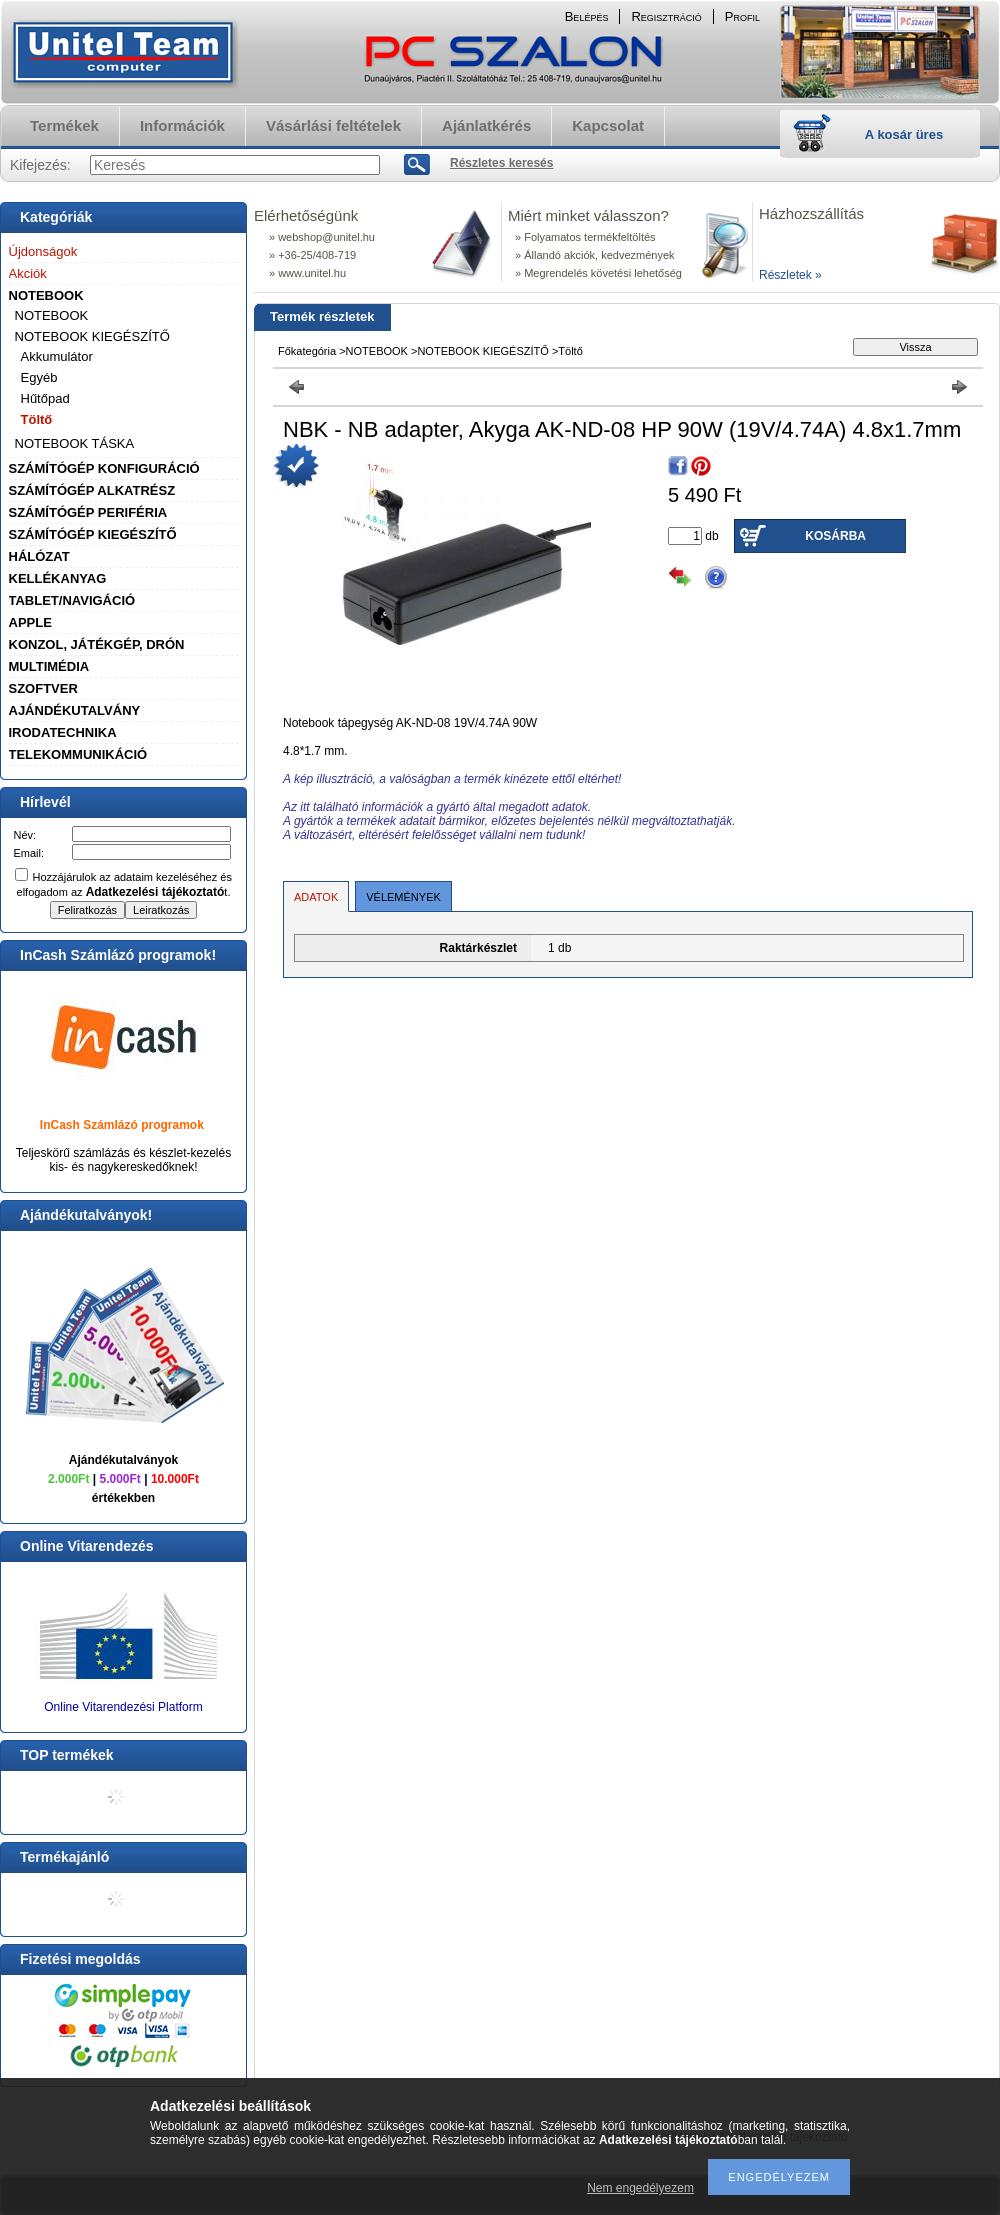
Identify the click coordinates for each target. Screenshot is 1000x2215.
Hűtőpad (45, 398)
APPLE (30, 622)
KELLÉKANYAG (58, 578)
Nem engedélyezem (640, 2188)
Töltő (37, 419)
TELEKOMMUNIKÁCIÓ (78, 754)
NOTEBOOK (46, 295)
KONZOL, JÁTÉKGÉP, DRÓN (97, 644)
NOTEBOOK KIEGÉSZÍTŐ (92, 336)
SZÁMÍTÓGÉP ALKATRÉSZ (92, 490)
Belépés (587, 16)
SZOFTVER (43, 688)
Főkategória (307, 351)
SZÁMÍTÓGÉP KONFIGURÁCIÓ (104, 468)
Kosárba (835, 536)
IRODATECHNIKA (63, 732)
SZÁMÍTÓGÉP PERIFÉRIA (88, 512)
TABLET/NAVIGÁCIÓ (72, 600)
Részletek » (790, 275)
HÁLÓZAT (39, 556)
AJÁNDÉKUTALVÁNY (75, 710)
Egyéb (39, 377)
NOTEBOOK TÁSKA (75, 443)
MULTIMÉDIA (49, 666)
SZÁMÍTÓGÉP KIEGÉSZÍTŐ (93, 534)
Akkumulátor (57, 356)
